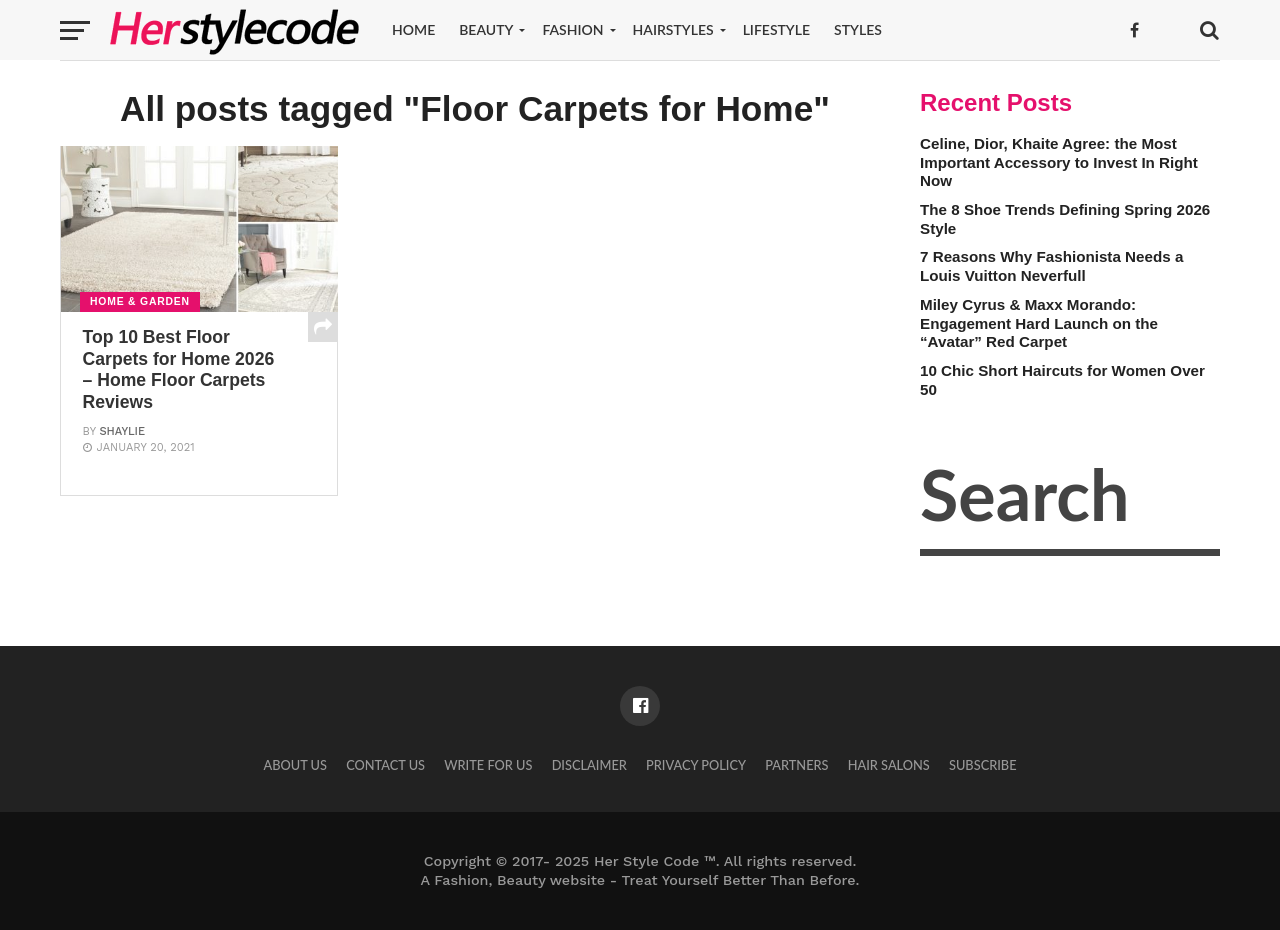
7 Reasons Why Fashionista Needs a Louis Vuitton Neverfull (1051, 266)
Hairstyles (673, 29)
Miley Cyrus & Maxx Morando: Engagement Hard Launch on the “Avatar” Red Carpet (1039, 323)
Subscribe (983, 765)
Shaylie (122, 431)
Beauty (486, 29)
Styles (858, 29)
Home (413, 29)
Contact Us (385, 765)
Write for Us (488, 765)
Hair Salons (889, 765)
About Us (295, 765)
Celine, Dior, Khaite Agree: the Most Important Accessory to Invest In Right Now (1059, 162)
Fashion (572, 29)
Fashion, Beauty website (519, 880)
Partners (796, 765)
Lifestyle (776, 29)
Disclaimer (589, 765)
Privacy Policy (696, 765)
